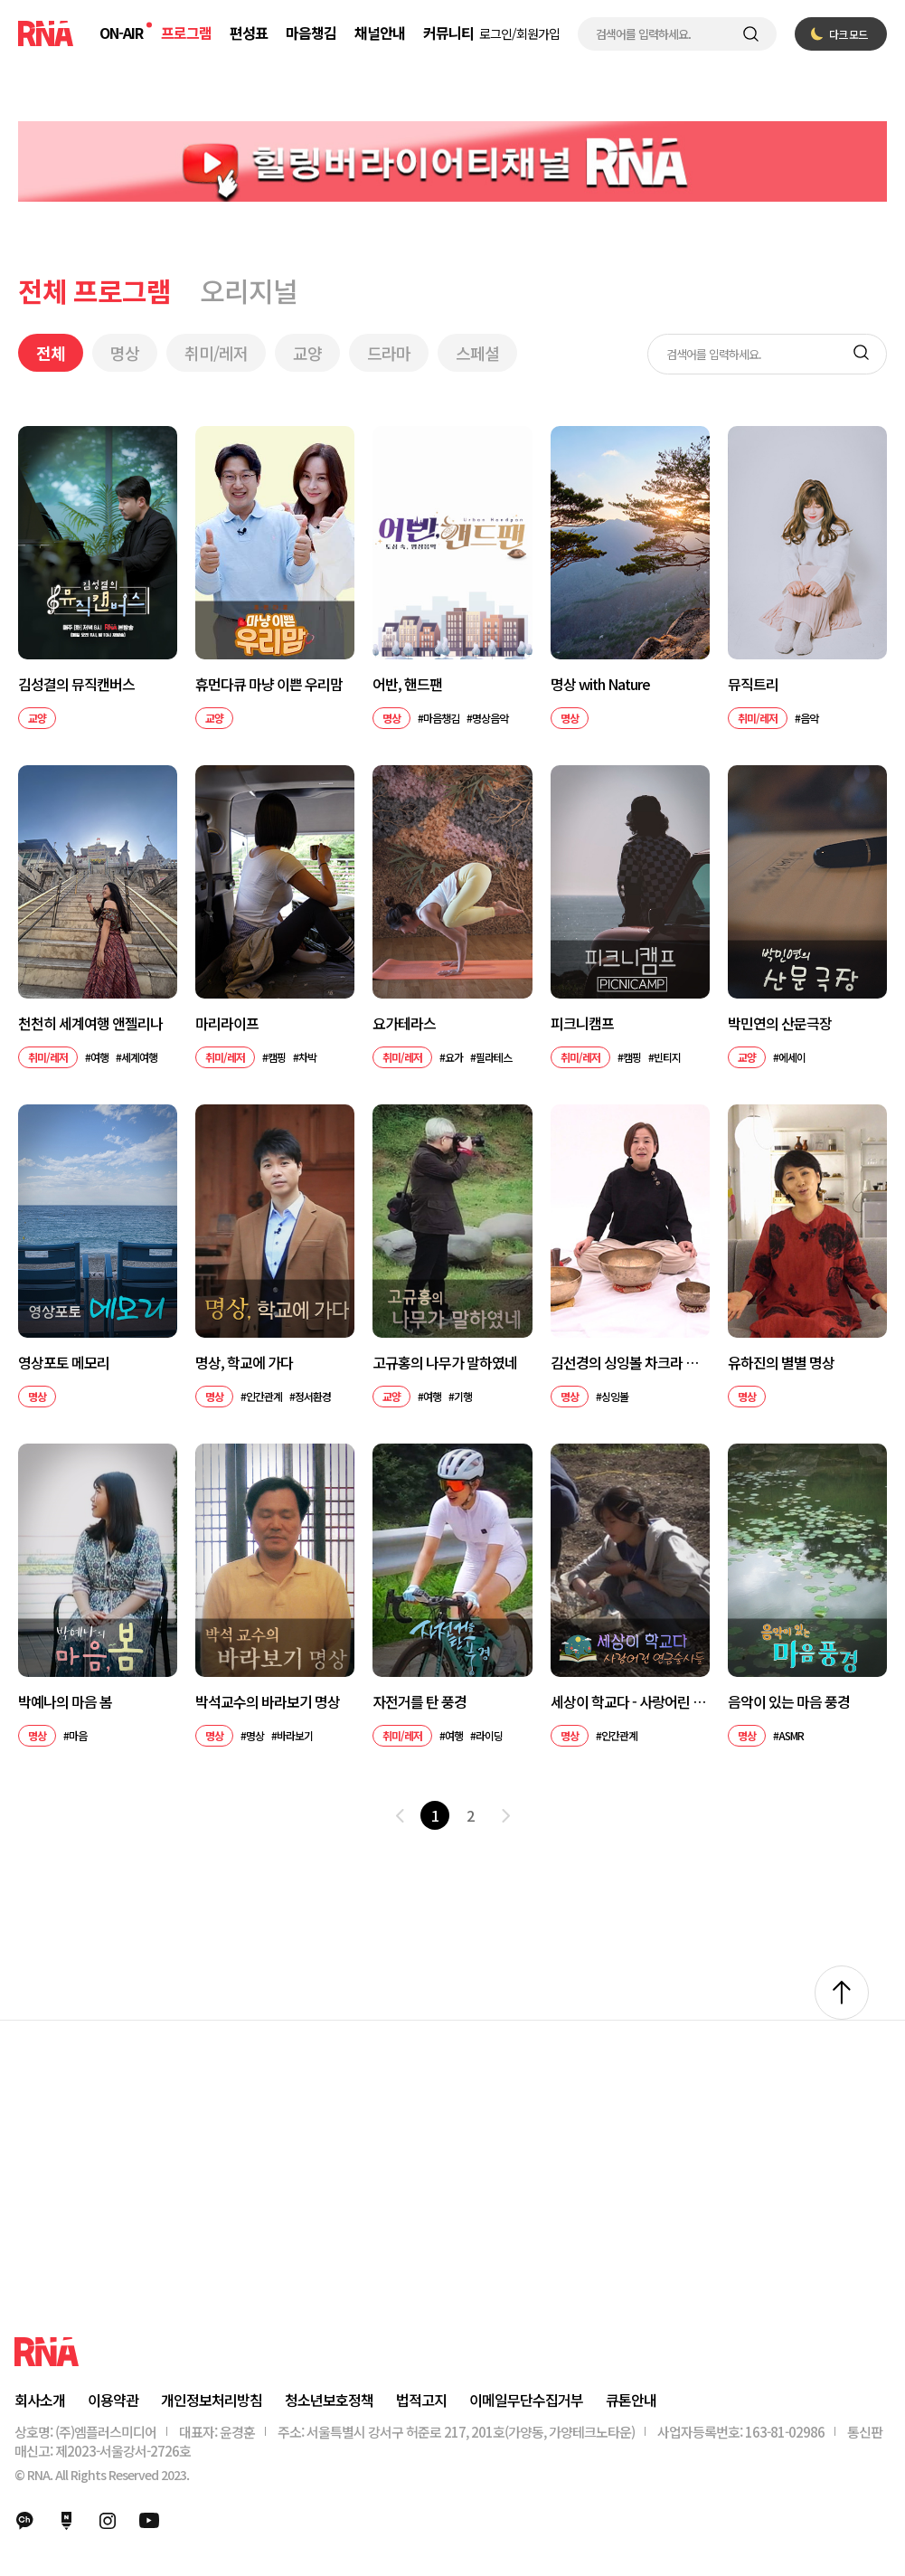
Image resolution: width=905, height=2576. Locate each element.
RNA (45, 33)
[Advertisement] (452, 2200)
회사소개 (39, 2399)
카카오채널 (24, 2521)
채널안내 (379, 32)
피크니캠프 (582, 1023)
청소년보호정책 (329, 2399)
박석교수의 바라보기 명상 (267, 1701)
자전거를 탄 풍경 (419, 1701)
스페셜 (477, 353)
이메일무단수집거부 (526, 2399)
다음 (505, 1815)
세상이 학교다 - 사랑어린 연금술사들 (630, 1701)
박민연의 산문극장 (780, 1023)
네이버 (66, 2521)
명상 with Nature (600, 684)
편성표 (249, 32)
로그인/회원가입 (519, 33)
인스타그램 (108, 2521)
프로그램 (186, 32)
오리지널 (248, 290)
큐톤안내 (631, 2399)
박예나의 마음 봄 (65, 1701)
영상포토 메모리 (63, 1362)
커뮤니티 (448, 32)
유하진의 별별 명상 (781, 1362)
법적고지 (421, 2399)
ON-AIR (121, 32)
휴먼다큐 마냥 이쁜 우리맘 (269, 684)
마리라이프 (227, 1023)
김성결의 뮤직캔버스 (76, 684)
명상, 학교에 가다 (244, 1362)
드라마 (388, 353)
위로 (842, 1992)
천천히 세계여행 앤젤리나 (90, 1023)
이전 (399, 1815)
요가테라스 (404, 1023)
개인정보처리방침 (211, 2399)
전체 (50, 353)
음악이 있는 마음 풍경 (789, 1701)
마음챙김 (311, 32)
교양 (307, 353)
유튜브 (149, 2521)
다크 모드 (848, 34)
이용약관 (113, 2399)
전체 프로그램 (94, 290)
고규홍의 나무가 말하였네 (444, 1362)
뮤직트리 (753, 684)
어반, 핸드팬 (407, 684)
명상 (124, 353)
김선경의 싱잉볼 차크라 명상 (630, 1362)
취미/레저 (216, 353)
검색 (751, 34)
